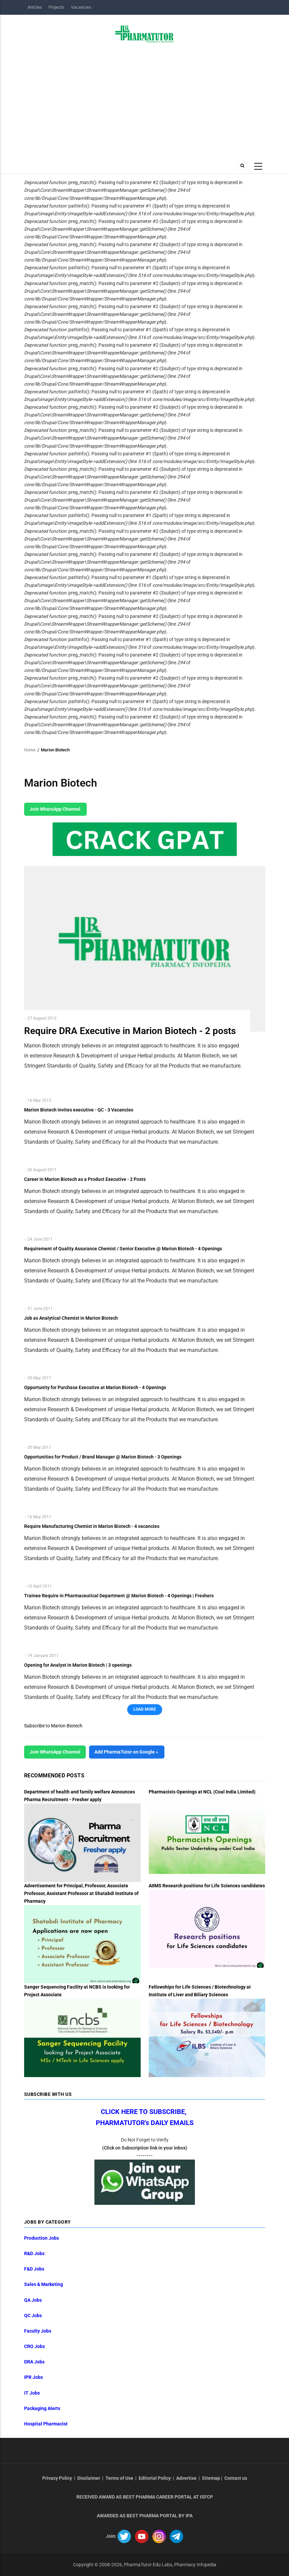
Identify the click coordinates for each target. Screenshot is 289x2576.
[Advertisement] (144, 100)
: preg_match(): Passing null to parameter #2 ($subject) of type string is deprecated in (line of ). (133, 190)
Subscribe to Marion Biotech (53, 1725)
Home (29, 749)
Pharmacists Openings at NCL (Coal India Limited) (202, 1791)
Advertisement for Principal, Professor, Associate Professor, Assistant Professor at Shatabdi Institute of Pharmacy (81, 1893)
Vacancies (81, 7)
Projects (56, 7)
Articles (34, 7)
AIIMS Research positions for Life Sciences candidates (207, 1885)
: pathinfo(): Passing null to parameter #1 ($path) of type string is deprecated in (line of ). (140, 209)
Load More (144, 1709)
